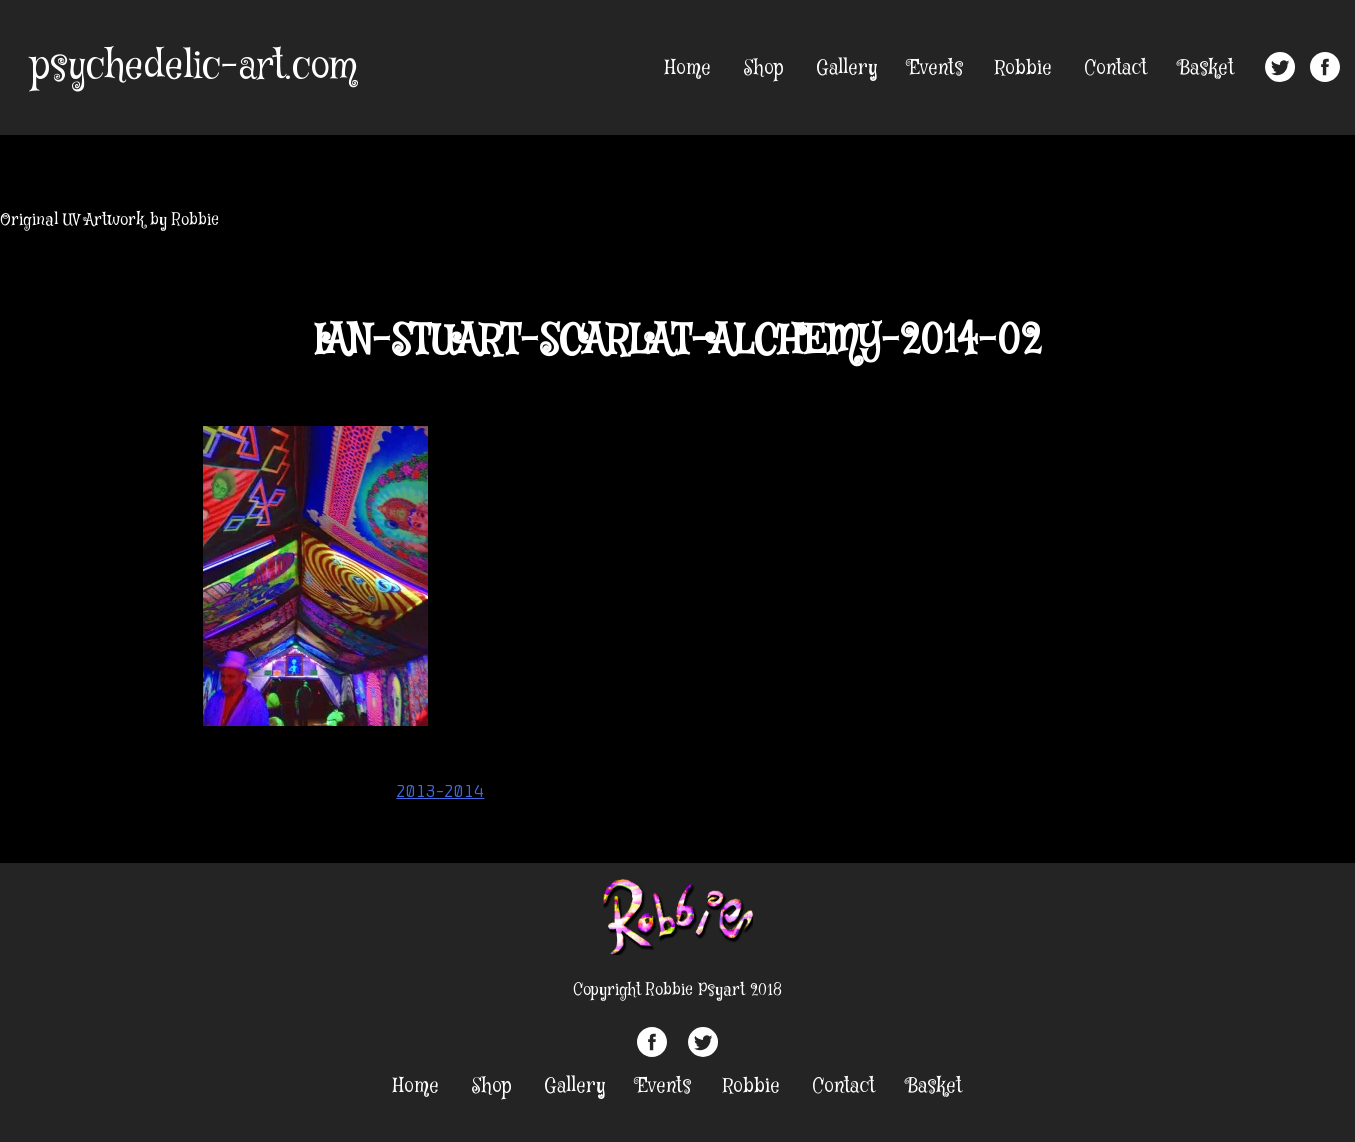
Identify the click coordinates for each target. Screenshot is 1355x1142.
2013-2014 (440, 791)
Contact (1115, 68)
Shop (763, 68)
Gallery (846, 68)
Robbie (1023, 68)
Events (936, 68)
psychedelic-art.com (193, 67)
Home (688, 68)
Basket (1206, 68)
